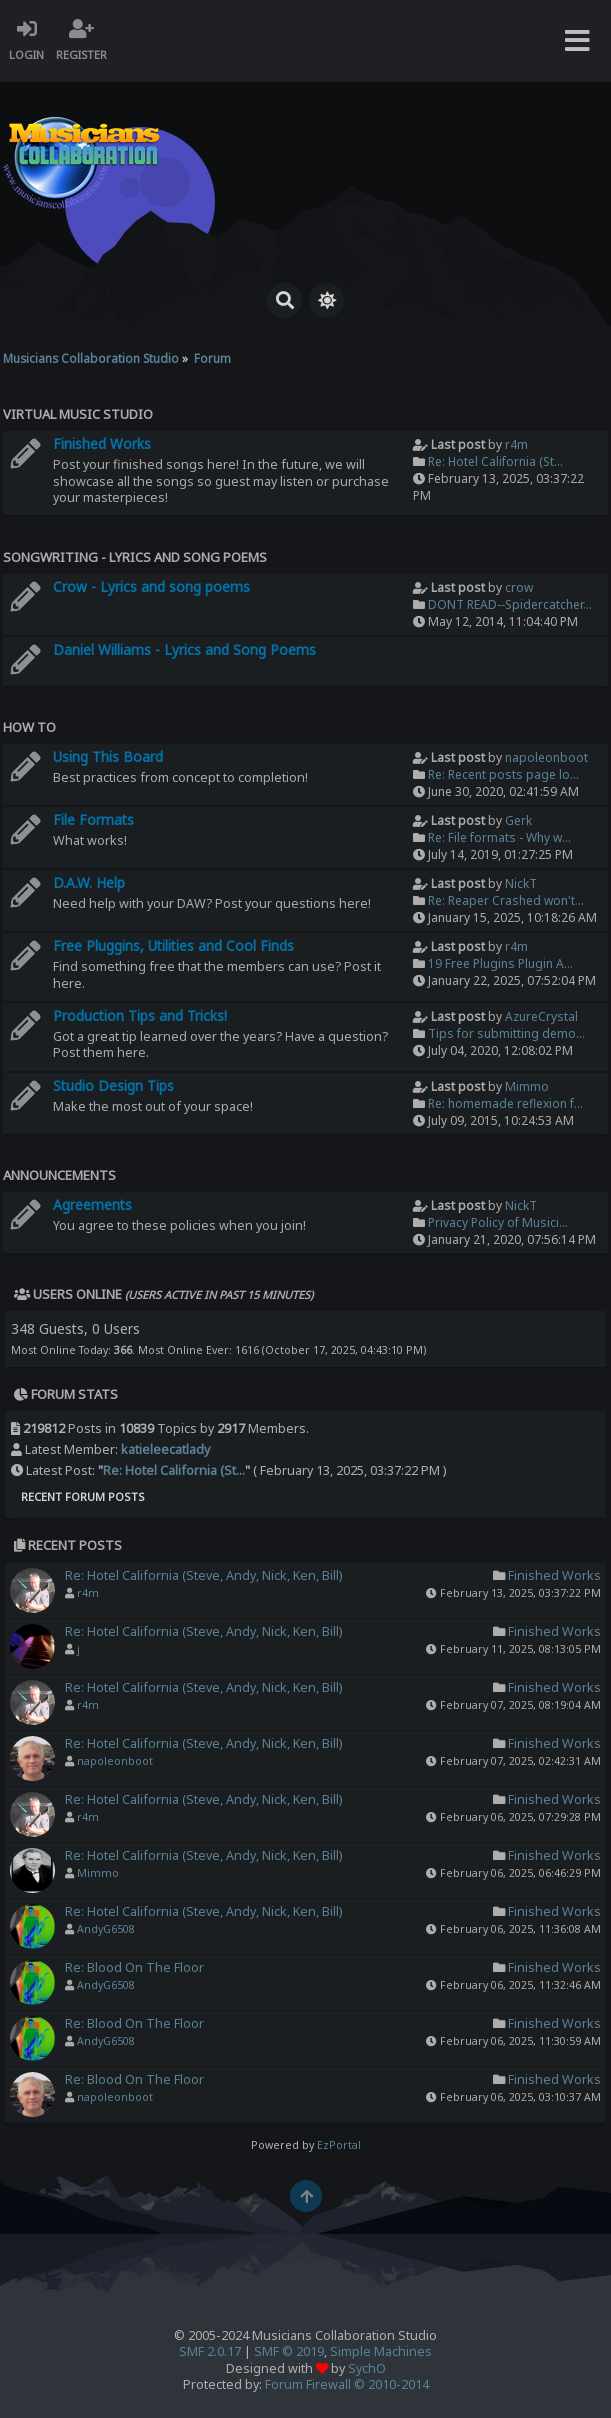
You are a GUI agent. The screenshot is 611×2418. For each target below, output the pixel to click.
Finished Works (102, 443)
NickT (521, 883)
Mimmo (527, 1086)
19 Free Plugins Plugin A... (500, 963)
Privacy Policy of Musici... (498, 1222)
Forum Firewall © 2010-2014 (347, 2384)
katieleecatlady (165, 1449)
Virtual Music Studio (78, 414)
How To (29, 727)
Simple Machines (381, 2351)
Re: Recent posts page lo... (503, 774)
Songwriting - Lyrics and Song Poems (135, 557)
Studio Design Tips (113, 1085)
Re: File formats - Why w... (499, 837)
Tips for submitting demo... (506, 1033)
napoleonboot (546, 757)
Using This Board (108, 756)
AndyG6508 (106, 1929)
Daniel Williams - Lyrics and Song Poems (184, 649)
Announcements (59, 1175)
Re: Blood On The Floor (134, 1967)
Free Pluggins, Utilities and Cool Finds (173, 945)
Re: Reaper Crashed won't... (506, 900)
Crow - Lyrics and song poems (151, 586)
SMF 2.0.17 (210, 2351)
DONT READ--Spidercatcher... (510, 604)
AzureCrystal (541, 1016)
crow (519, 587)
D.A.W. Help (89, 882)
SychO (367, 2368)
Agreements (92, 1204)
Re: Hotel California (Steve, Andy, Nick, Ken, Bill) (203, 1575)
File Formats (93, 819)
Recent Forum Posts (83, 1496)
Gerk (518, 820)
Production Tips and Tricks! (140, 1015)
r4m (516, 444)
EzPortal (339, 2145)
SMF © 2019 (289, 2351)
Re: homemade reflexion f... (505, 1103)
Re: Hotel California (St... (495, 461)
